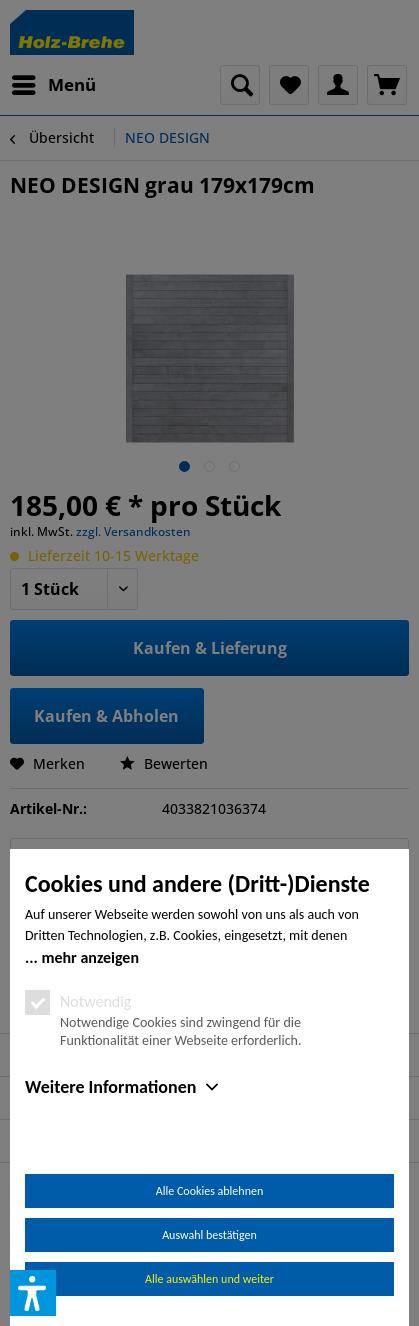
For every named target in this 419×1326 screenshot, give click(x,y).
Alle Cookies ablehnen (209, 1191)
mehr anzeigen (90, 957)
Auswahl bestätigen (209, 1235)
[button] (33, 1293)
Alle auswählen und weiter (209, 1279)
